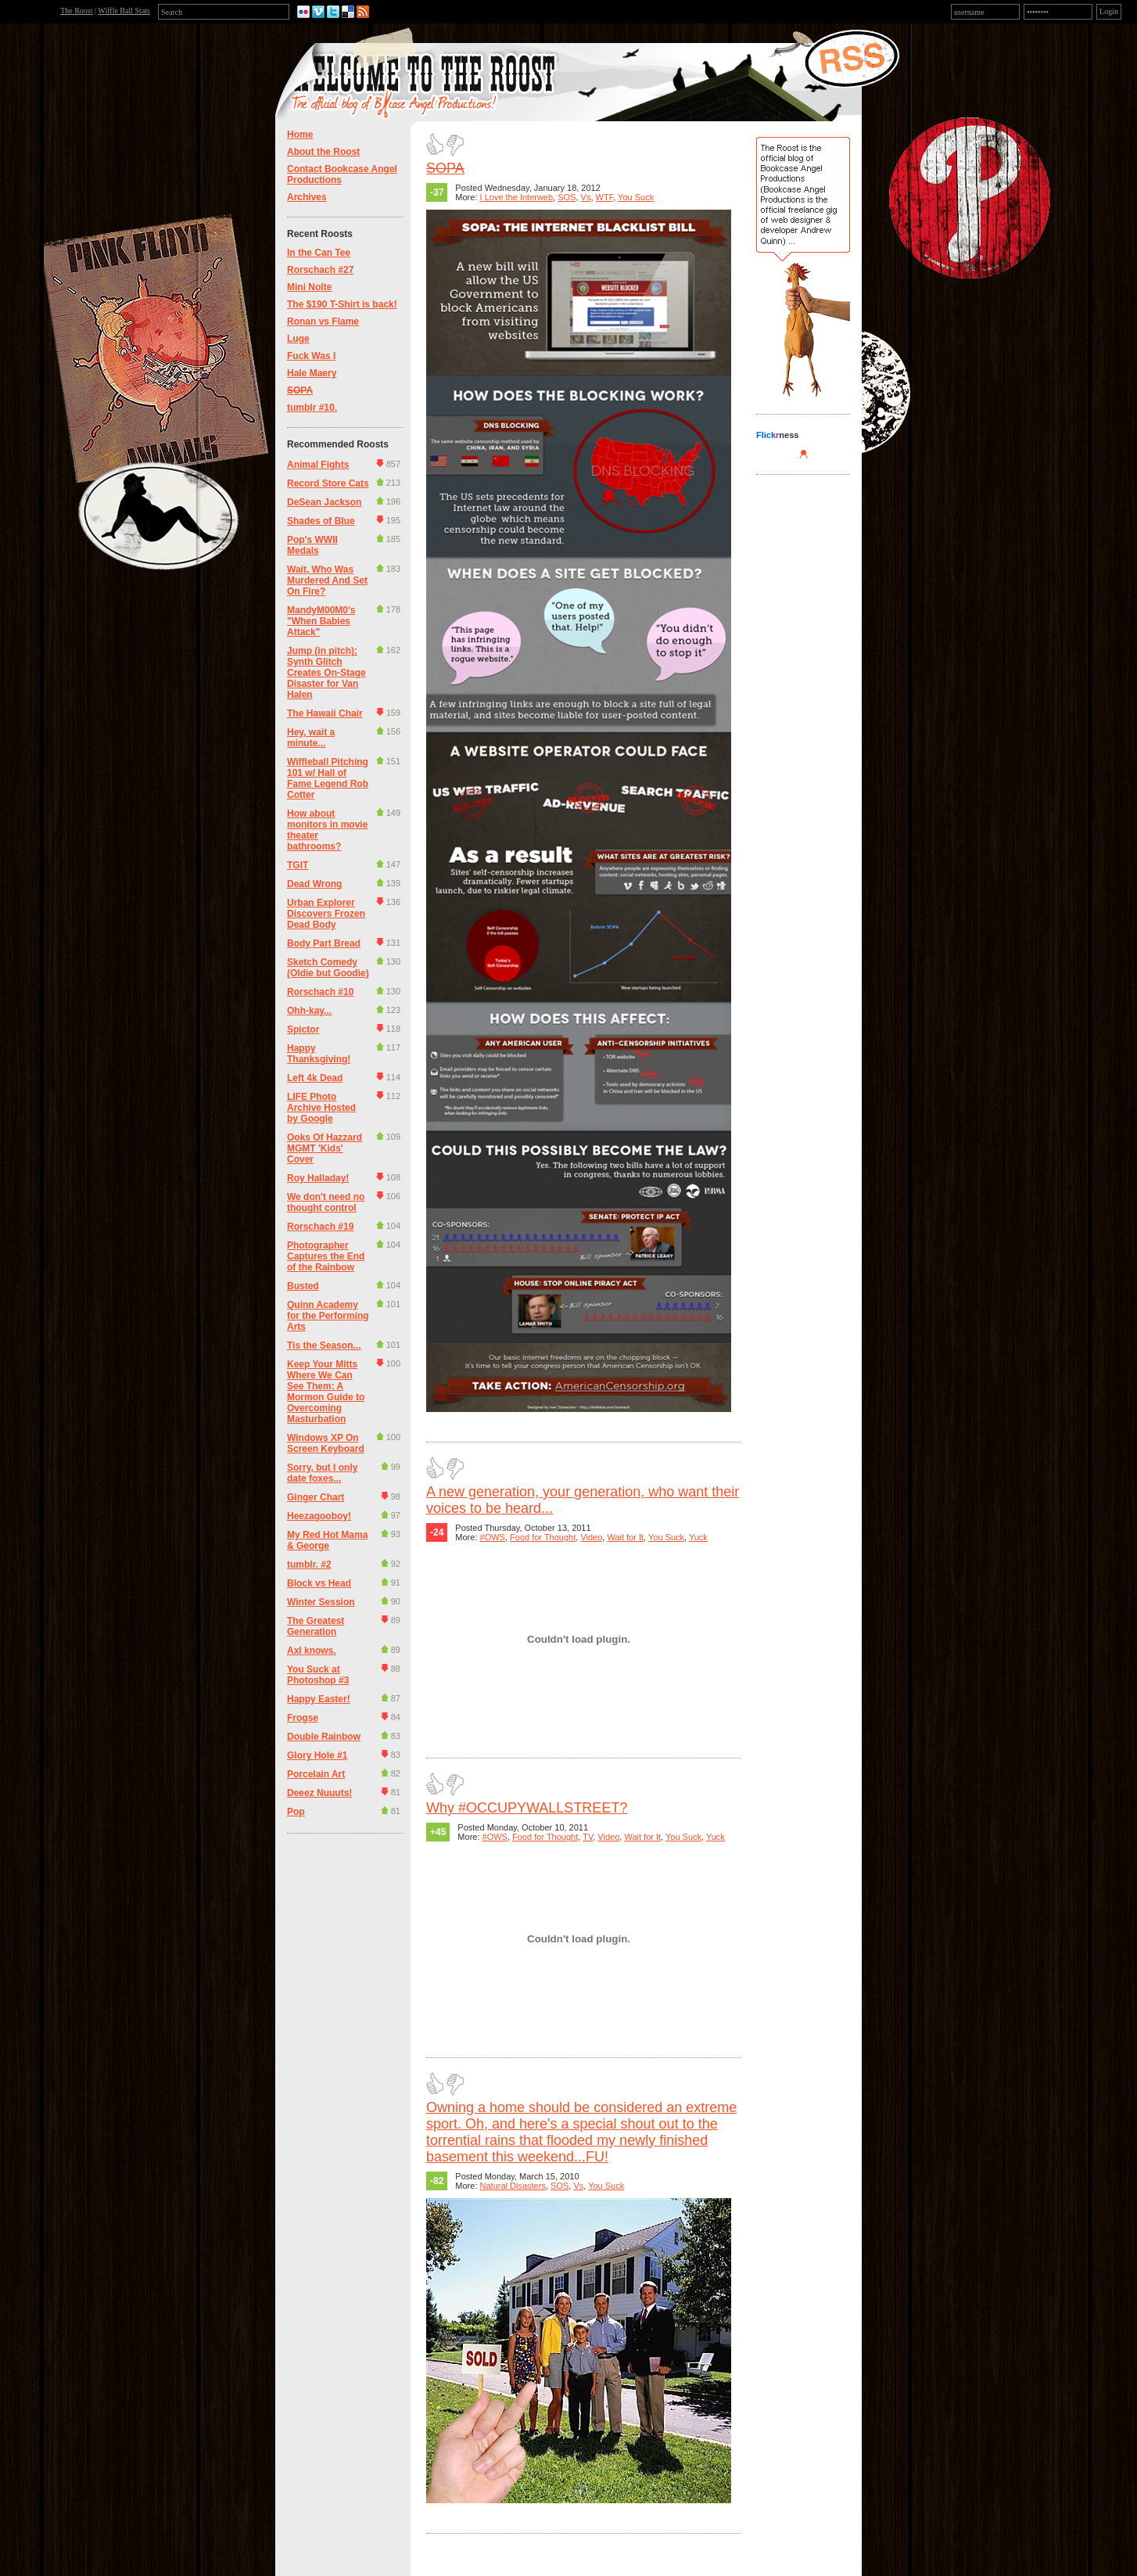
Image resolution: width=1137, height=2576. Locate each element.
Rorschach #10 (320, 991)
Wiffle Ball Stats (124, 10)
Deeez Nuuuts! (319, 1792)
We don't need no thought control (325, 1202)
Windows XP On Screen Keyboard (325, 1443)
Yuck (698, 1537)
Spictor (303, 1029)
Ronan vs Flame (323, 321)
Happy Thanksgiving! (318, 1054)
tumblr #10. (312, 407)
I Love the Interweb (517, 197)
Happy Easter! (318, 1699)
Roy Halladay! (318, 1178)
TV (588, 1836)
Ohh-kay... (309, 1010)
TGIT (297, 865)
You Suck (636, 197)
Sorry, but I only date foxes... (322, 1473)
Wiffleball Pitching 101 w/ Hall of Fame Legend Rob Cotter (327, 778)
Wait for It (625, 1537)
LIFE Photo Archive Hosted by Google (321, 1107)
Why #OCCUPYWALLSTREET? (526, 1808)
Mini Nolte (309, 287)
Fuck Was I (311, 355)
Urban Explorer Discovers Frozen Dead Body (326, 913)
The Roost (76, 10)
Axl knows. (311, 1650)
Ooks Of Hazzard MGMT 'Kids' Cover (324, 1148)
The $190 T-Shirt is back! (342, 304)
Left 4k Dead (315, 1077)
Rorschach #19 (320, 1226)
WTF (605, 197)
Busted (303, 1286)
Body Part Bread (323, 943)
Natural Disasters (513, 2185)
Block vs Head (319, 1583)
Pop (296, 1811)
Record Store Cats (328, 483)
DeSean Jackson (324, 502)
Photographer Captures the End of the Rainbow (325, 1256)
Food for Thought (543, 1537)
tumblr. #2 (309, 1564)
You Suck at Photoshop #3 (318, 1675)
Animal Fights (318, 464)
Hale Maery (311, 373)
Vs (586, 197)
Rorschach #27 (320, 269)
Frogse (302, 1717)
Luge (298, 338)
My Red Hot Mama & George (327, 1540)
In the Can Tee (318, 252)
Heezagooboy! (319, 1516)
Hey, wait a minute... (311, 738)
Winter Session (321, 1602)
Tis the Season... (323, 1345)
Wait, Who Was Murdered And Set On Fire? (327, 580)
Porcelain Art (316, 1774)
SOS (567, 197)
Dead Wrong (314, 883)
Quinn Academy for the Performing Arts (328, 1315)
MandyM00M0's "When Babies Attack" (321, 621)
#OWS (492, 1537)
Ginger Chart (315, 1497)
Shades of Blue (321, 521)
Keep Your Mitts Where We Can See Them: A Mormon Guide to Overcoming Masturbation (325, 1392)
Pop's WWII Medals (312, 545)
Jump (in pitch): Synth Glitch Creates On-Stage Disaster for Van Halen (326, 672)
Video (591, 1537)
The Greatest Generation (315, 1626)
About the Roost (323, 151)
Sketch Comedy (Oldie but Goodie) (328, 968)
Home (300, 134)
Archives (307, 197)
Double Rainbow (323, 1736)
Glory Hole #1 (317, 1755)
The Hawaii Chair (325, 713)
